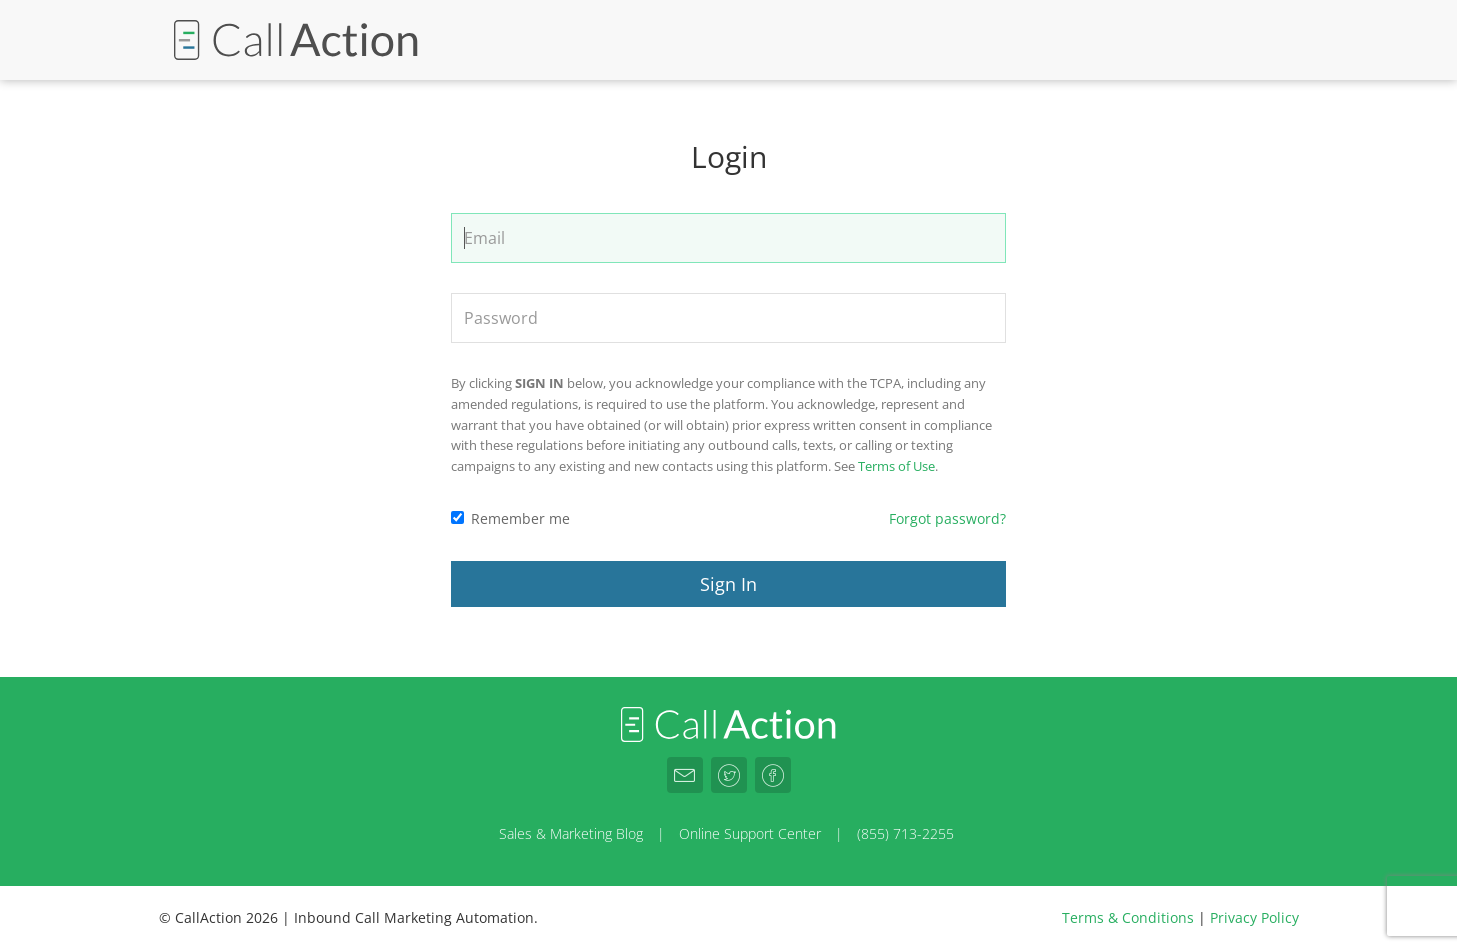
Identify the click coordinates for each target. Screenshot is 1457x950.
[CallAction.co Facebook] (773, 775)
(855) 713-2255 (905, 833)
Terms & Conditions (1128, 917)
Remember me (510, 518)
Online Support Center (750, 833)
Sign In (728, 584)
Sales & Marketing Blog (571, 833)
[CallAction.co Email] (685, 775)
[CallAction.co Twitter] (729, 775)
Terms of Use (896, 466)
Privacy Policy (1254, 917)
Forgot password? (947, 518)
